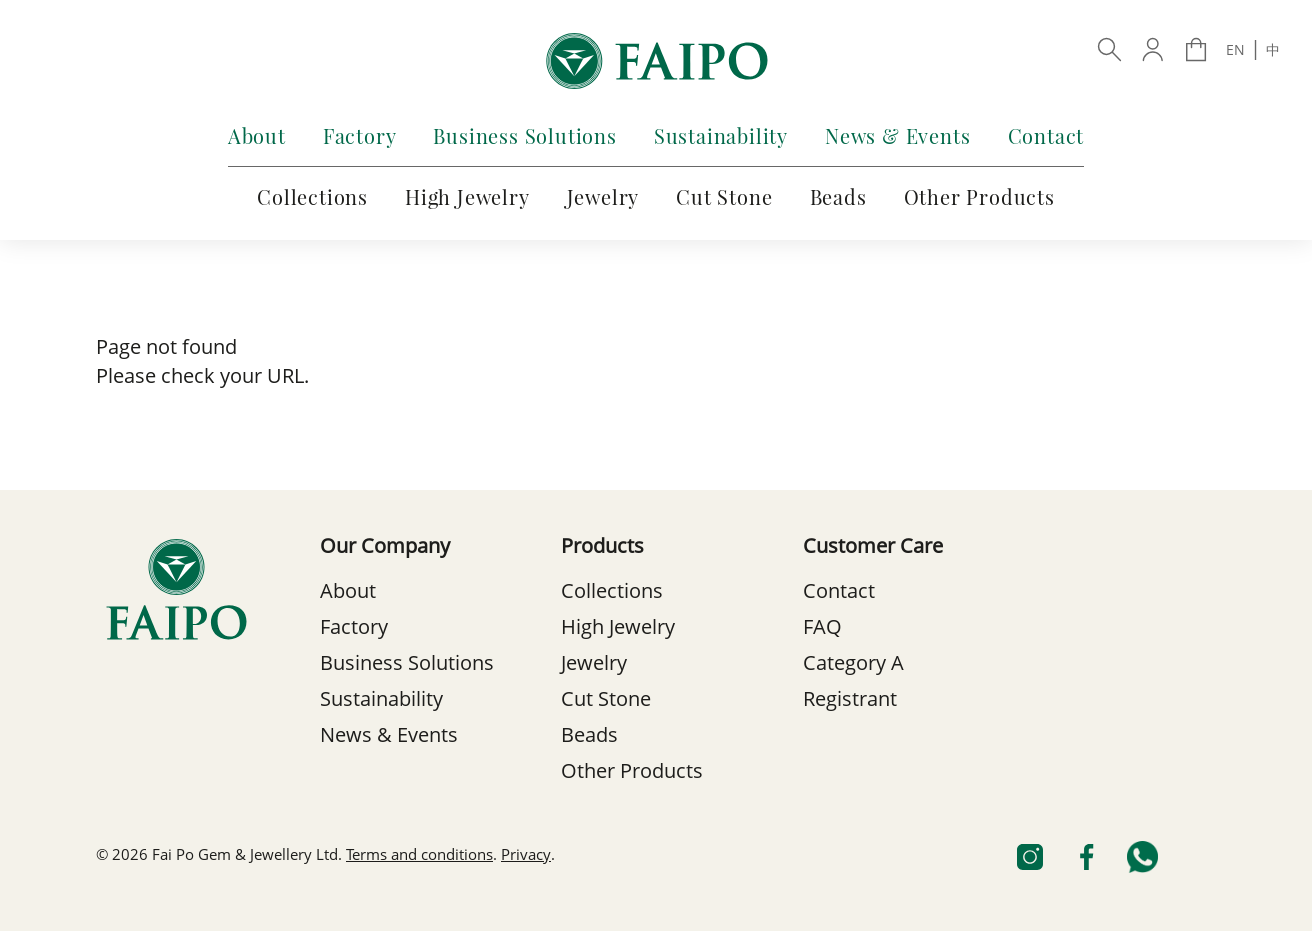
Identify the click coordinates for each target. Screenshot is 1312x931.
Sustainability (721, 135)
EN (1235, 51)
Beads (838, 196)
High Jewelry (467, 196)
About (257, 135)
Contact (1046, 135)
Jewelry (603, 196)
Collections (312, 196)
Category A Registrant (853, 683)
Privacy (526, 856)
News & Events (897, 135)
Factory (360, 135)
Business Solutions (524, 135)
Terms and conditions (419, 856)
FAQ (822, 629)
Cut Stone (724, 196)
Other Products (979, 196)
